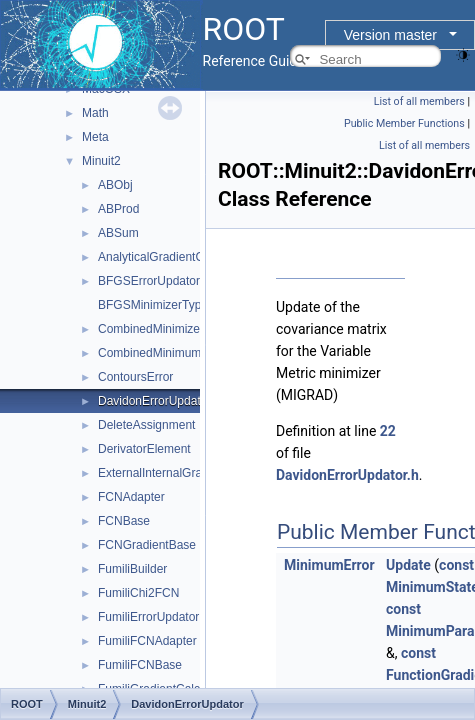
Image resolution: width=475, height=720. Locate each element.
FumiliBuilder (132, 569)
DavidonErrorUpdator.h (347, 475)
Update (408, 565)
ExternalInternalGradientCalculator (190, 473)
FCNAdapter (131, 497)
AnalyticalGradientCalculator (173, 257)
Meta (95, 137)
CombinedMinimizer (151, 329)
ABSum (118, 233)
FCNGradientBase (147, 545)
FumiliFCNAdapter (147, 641)
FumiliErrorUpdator (148, 617)
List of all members (419, 101)
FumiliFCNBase (140, 665)
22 (388, 431)
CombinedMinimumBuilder (168, 353)
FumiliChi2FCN (138, 593)
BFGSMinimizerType (153, 305)
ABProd (118, 209)
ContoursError (135, 377)
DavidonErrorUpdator (154, 401)
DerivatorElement (144, 449)
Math (95, 113)
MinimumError (329, 565)
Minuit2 (101, 161)
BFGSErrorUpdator (149, 281)
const (456, 565)
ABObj (115, 185)
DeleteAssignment (146, 425)
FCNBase (124, 521)
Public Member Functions (404, 123)
